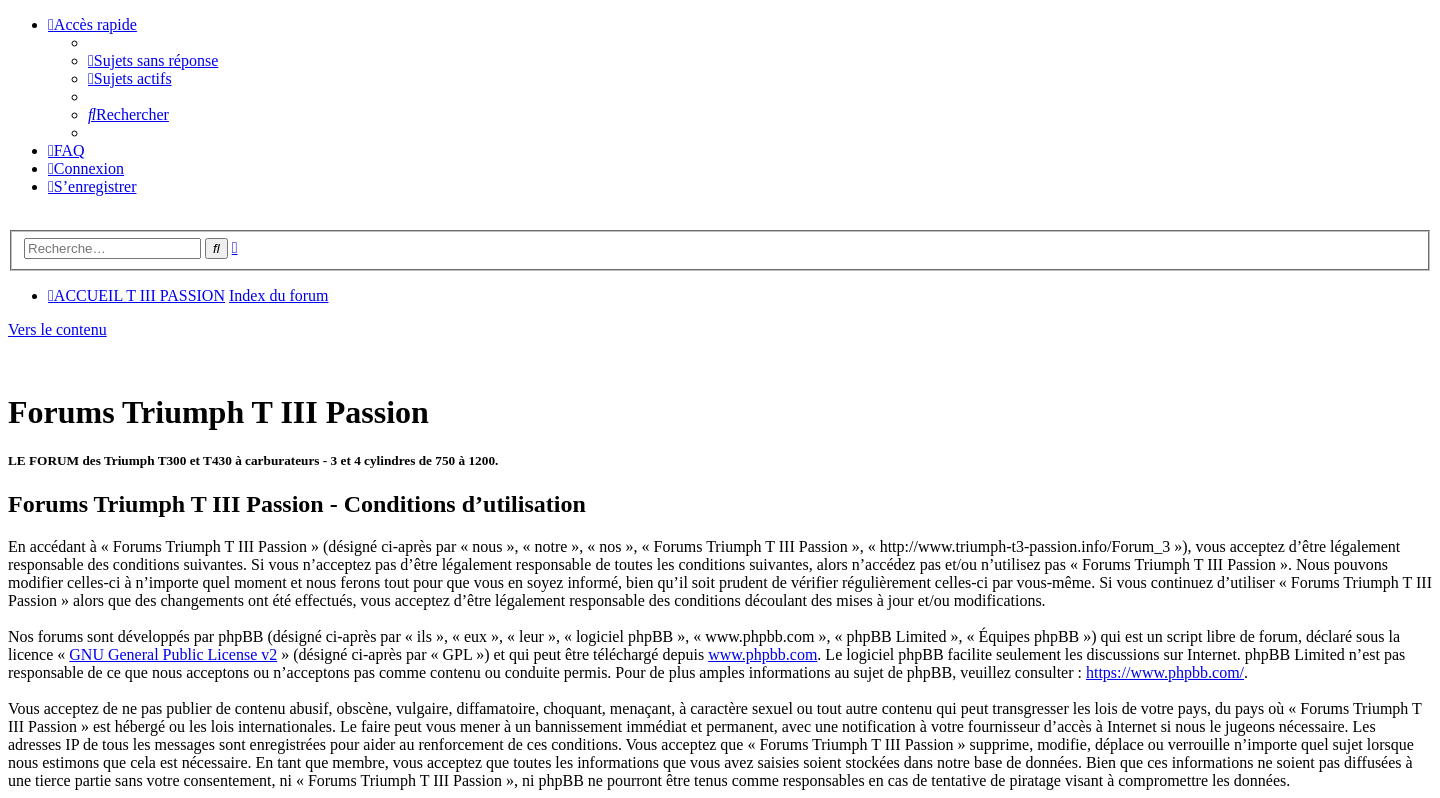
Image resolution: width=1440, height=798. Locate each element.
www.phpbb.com (762, 654)
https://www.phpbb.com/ (1165, 672)
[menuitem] (153, 60)
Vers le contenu (57, 329)
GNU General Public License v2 (173, 654)
